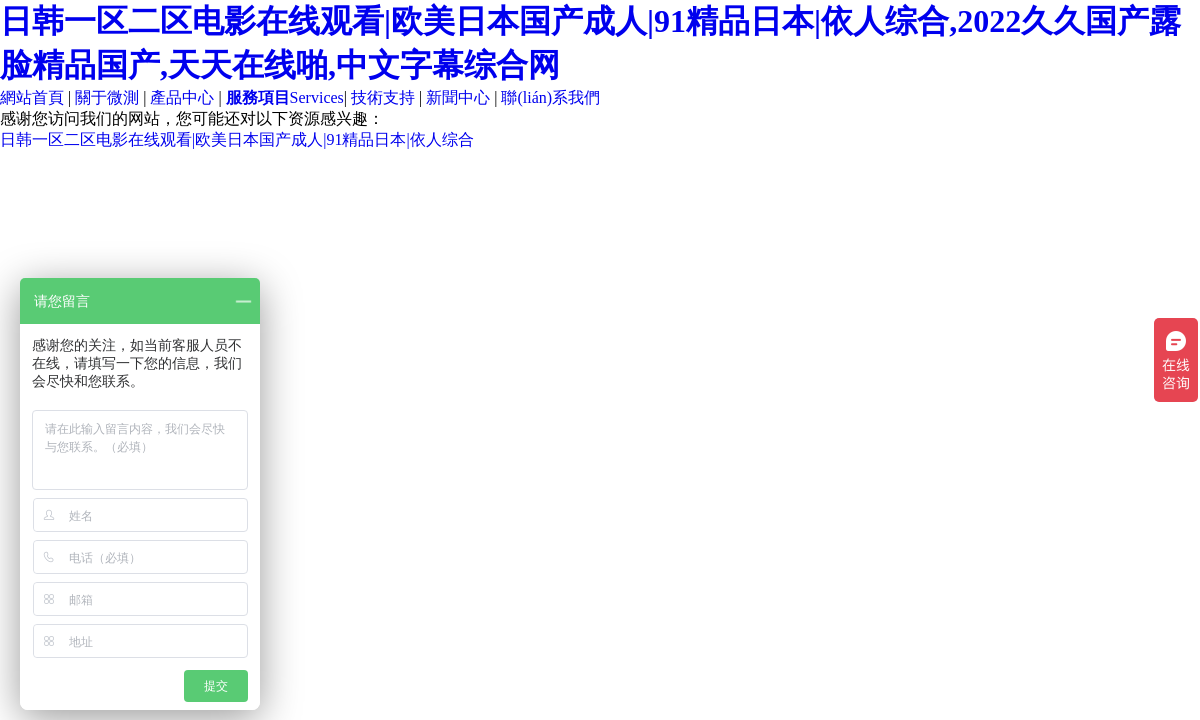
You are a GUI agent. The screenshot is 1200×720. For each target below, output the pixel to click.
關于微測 (107, 97)
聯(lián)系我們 (550, 97)
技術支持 (383, 97)
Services (285, 97)
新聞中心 (458, 97)
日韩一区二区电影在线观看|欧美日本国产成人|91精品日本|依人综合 (237, 139)
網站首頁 (32, 97)
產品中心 (182, 97)
